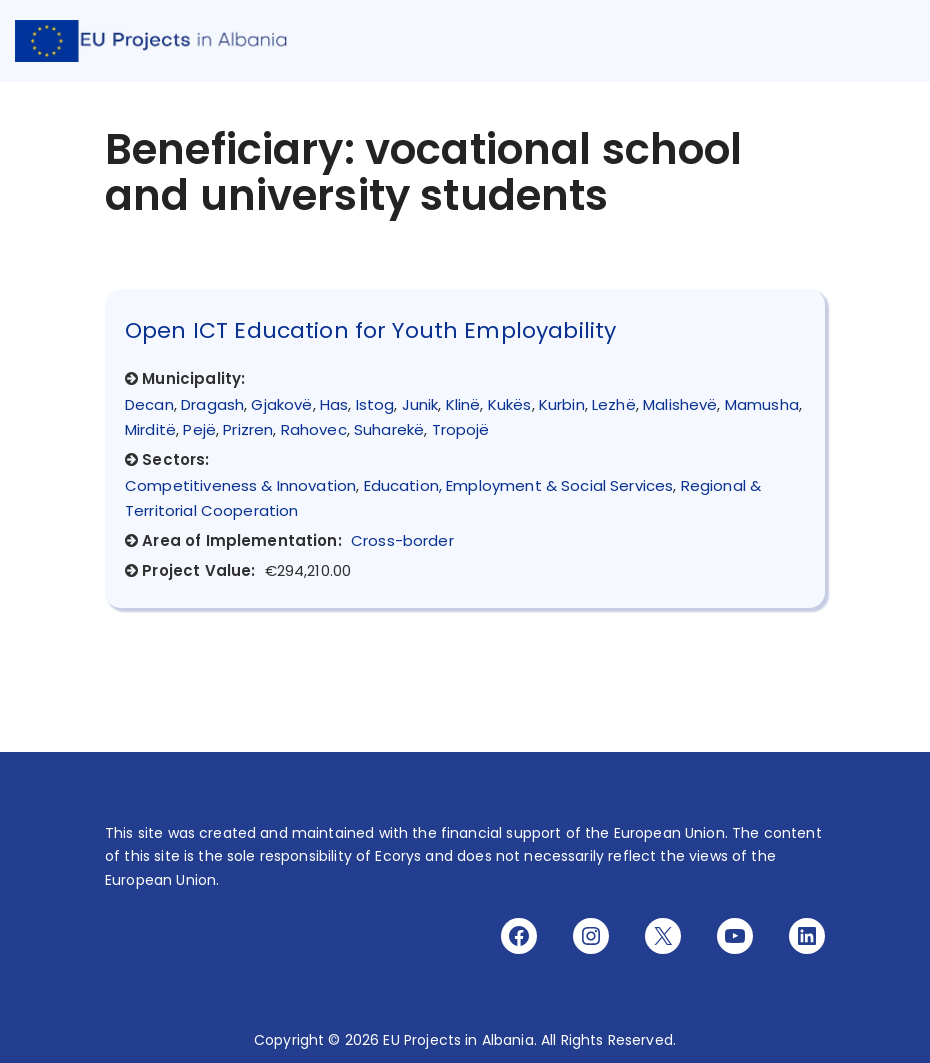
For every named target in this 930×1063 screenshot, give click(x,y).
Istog (375, 404)
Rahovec (314, 429)
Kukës (510, 404)
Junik (420, 404)
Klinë (463, 404)
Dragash (212, 404)
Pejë (199, 429)
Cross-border (402, 540)
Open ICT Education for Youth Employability (370, 330)
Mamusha (762, 404)
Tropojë (461, 429)
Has (334, 404)
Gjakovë (281, 404)
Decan (149, 404)
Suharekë (389, 429)
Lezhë (614, 404)
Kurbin (562, 404)
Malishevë (680, 404)
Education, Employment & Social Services (519, 485)
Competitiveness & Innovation (240, 485)
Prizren (248, 429)
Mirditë (150, 429)
